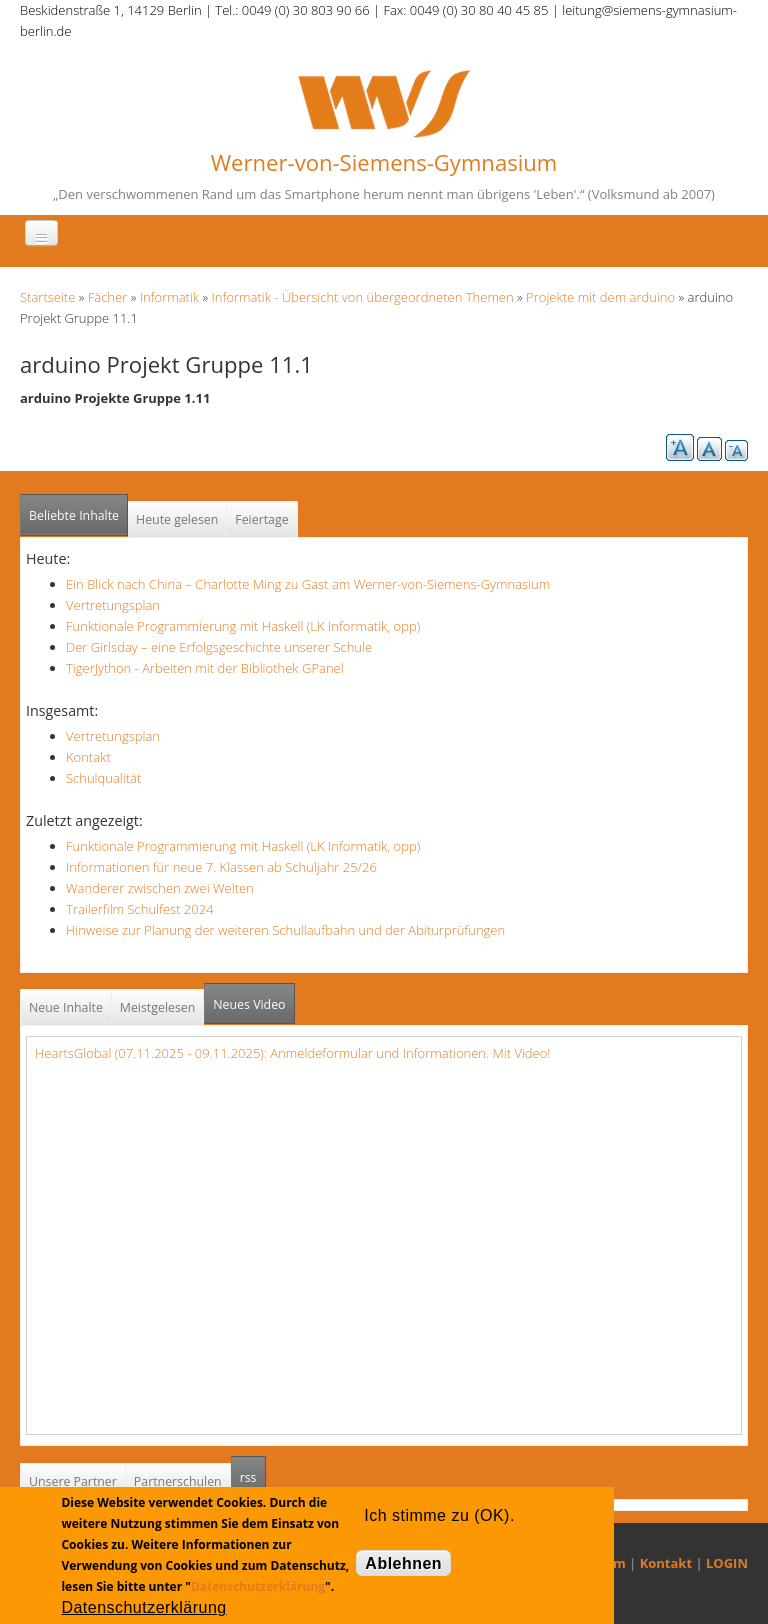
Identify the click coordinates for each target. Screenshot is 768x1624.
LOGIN (727, 1563)
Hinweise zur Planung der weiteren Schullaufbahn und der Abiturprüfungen (285, 930)
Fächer (107, 297)
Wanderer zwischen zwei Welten (160, 888)
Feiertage (261, 519)
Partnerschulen (178, 1481)
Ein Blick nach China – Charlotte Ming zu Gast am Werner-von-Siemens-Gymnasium (308, 584)
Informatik (169, 297)
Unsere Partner (73, 1481)
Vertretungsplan (113, 605)
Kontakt (88, 757)
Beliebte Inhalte (74, 515)
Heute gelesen (177, 519)
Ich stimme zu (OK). (439, 1515)
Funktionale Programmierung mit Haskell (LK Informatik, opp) (243, 626)
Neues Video (249, 1004)
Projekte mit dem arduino (600, 297)
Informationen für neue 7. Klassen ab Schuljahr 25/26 (221, 867)
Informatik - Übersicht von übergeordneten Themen (363, 297)
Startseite (47, 297)
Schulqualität (103, 778)
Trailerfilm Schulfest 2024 (140, 909)
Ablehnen (403, 1563)
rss (253, 1471)
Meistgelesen (158, 1007)
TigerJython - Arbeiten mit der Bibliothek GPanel (205, 668)
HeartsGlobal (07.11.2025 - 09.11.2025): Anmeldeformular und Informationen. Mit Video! (292, 1053)
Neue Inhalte (66, 1007)
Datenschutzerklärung (258, 1586)
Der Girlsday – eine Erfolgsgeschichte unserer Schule (219, 647)
